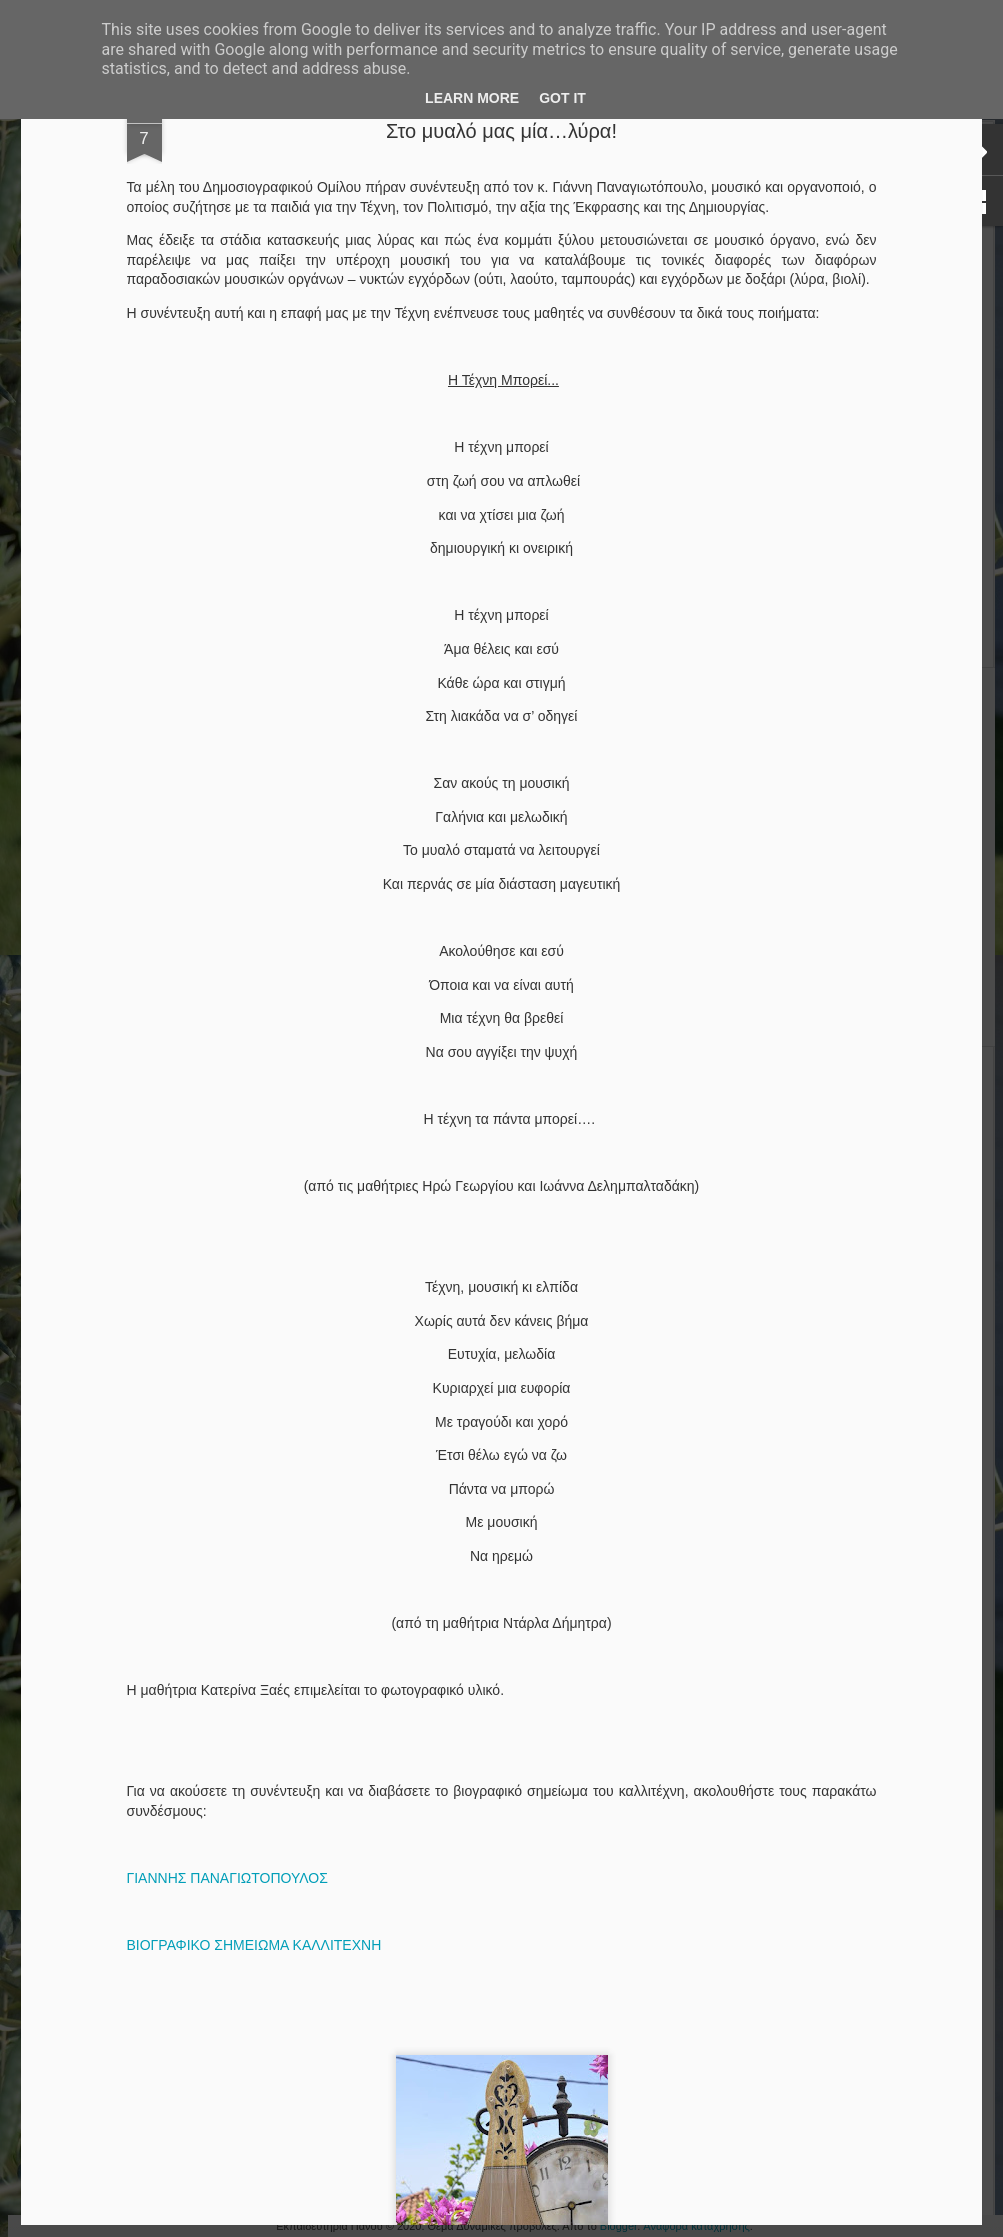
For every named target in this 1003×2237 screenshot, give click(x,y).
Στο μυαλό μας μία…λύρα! (501, 131)
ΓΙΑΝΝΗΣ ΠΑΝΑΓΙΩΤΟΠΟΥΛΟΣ (227, 1878)
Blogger (618, 2226)
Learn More (472, 98)
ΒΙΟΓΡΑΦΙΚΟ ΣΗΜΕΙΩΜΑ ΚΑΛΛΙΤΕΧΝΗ (254, 1945)
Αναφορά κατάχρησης (696, 2226)
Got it (562, 98)
